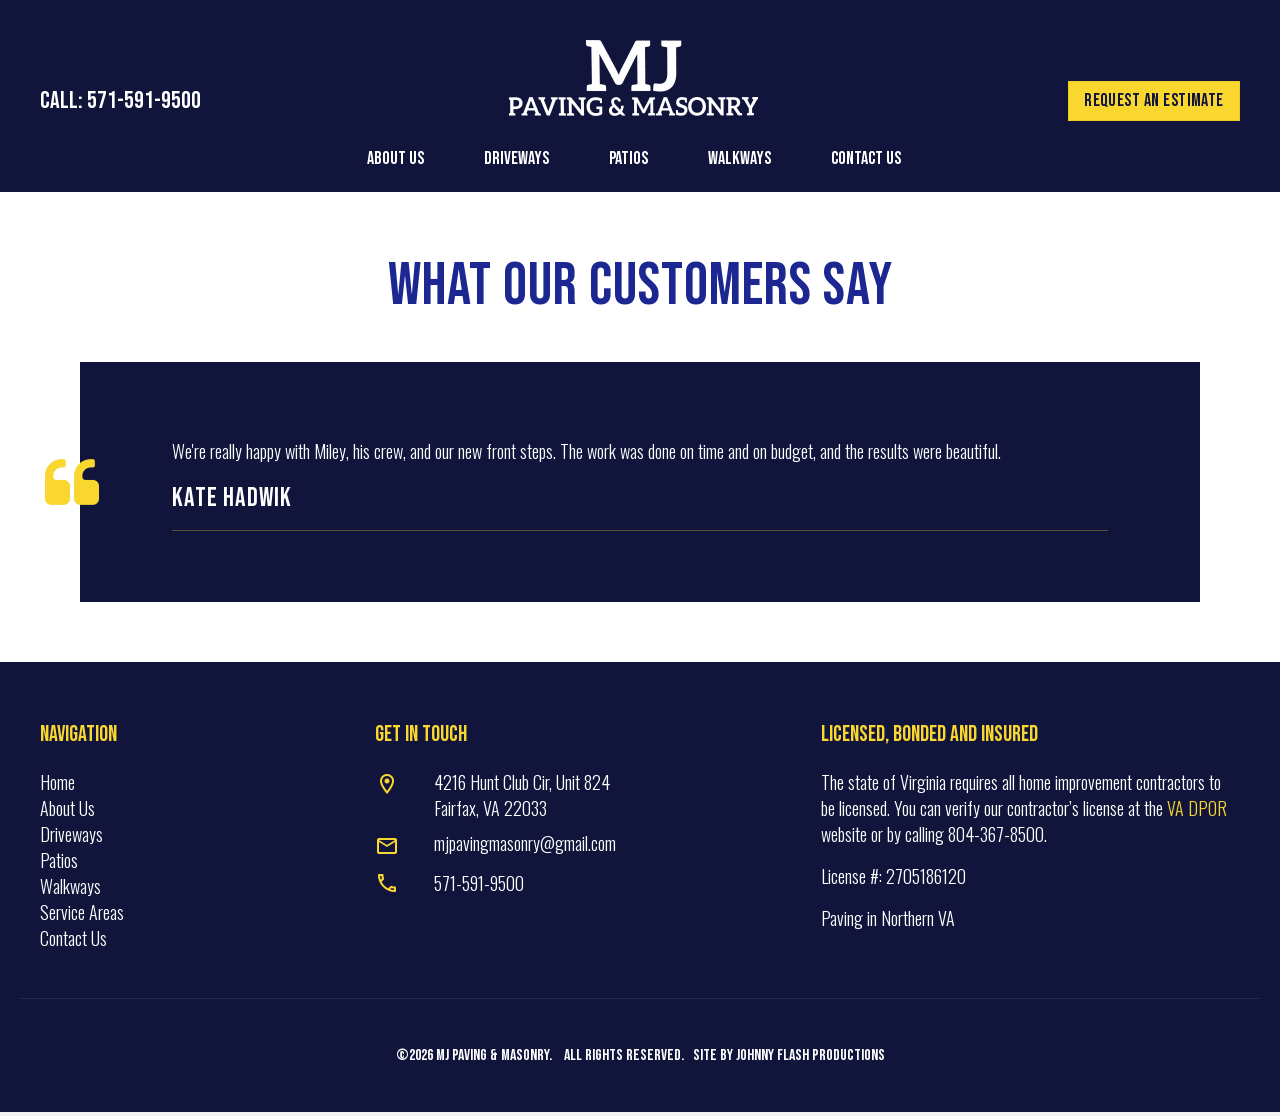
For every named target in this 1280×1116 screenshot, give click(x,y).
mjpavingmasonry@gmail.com (525, 847)
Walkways (70, 890)
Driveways (71, 838)
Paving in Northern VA (888, 922)
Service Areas (82, 916)
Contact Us (73, 942)
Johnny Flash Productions (810, 1059)
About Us (67, 812)
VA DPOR (1197, 812)
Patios (59, 864)
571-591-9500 (479, 887)
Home (57, 785)
